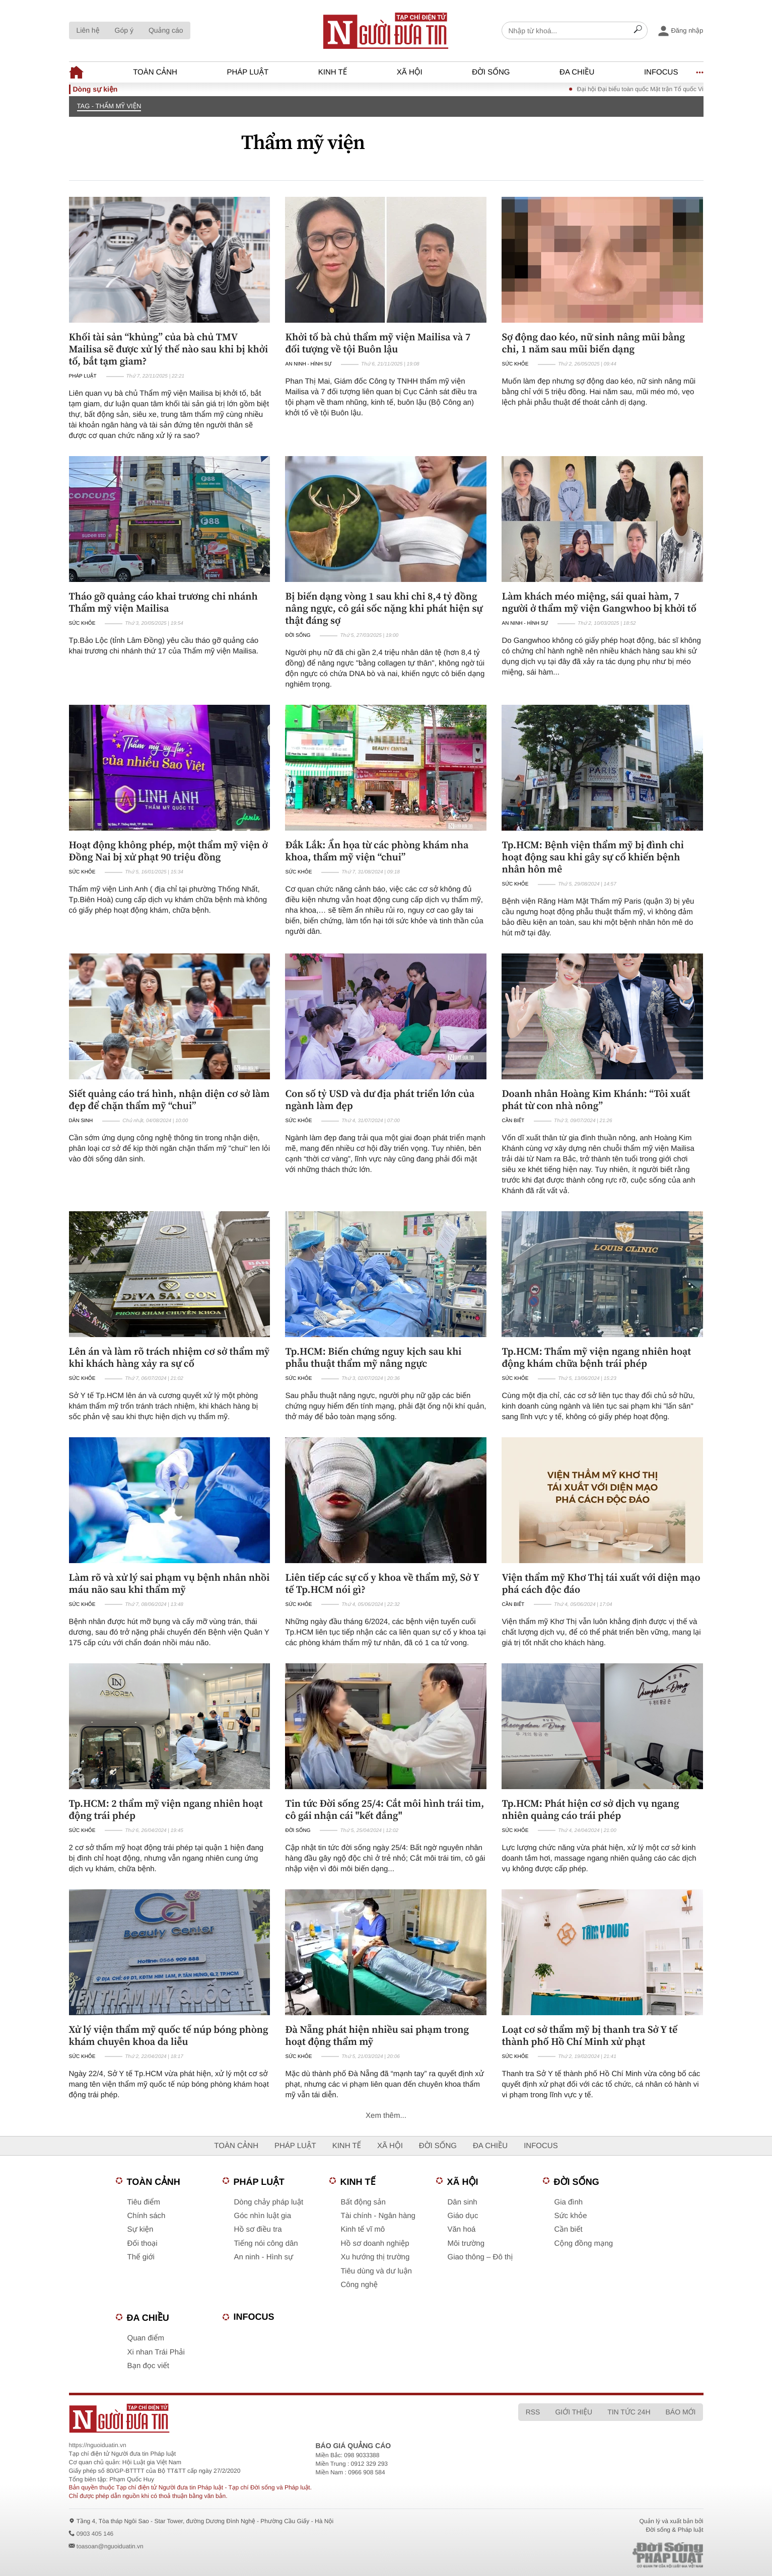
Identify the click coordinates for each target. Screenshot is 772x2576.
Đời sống (491, 72)
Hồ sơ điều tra (258, 2229)
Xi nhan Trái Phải (156, 2352)
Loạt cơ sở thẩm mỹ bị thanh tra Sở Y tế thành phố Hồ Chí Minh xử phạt (589, 2035)
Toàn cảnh (155, 72)
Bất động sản (363, 2202)
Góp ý (124, 30)
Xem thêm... (386, 2115)
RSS (533, 2412)
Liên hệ (88, 30)
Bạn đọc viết (148, 2366)
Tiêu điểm (143, 2202)
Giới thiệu (573, 2412)
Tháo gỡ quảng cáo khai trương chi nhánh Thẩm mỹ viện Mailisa (163, 602)
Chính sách (146, 2216)
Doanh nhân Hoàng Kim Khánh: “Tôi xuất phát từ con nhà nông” (596, 1099)
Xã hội (410, 72)
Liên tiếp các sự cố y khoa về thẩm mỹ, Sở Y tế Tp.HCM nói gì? (382, 1583)
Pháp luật (247, 72)
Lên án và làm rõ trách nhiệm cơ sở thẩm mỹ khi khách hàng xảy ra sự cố (169, 1357)
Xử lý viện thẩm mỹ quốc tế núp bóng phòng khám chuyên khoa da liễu (168, 2035)
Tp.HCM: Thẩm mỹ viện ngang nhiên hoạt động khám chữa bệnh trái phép (596, 1357)
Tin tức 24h (628, 2412)
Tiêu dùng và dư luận (376, 2271)
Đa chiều (576, 72)
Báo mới (681, 2412)
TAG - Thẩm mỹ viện (109, 106)
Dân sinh (81, 1121)
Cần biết (513, 1121)
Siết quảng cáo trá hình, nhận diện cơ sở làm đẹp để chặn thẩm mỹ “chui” (169, 1099)
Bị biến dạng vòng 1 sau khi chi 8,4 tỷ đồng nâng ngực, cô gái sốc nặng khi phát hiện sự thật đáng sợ (383, 608)
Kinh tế (332, 72)
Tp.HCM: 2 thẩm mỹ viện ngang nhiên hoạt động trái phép (166, 1809)
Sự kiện (140, 2229)
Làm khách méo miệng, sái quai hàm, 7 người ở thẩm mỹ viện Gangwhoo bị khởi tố (599, 602)
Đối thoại (142, 2243)
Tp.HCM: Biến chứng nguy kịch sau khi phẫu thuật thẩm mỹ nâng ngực (373, 1357)
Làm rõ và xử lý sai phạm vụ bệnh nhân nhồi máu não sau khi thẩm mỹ (169, 1583)
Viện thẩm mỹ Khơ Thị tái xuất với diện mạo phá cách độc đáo (601, 1583)
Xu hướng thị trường (375, 2257)
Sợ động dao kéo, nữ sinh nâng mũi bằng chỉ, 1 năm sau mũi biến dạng (593, 343)
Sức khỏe (515, 364)
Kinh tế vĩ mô (363, 2229)
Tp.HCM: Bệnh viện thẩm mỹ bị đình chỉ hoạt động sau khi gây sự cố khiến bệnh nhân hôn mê (592, 857)
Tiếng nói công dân (266, 2243)
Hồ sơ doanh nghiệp (375, 2243)
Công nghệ (359, 2284)
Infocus (661, 72)
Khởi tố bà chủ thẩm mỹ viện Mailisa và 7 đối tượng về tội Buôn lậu (377, 343)
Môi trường (466, 2243)
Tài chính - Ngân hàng (378, 2216)
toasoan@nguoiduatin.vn (110, 2546)
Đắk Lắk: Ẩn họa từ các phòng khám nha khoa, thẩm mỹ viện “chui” (376, 851)
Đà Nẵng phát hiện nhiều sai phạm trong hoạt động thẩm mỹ (377, 2035)
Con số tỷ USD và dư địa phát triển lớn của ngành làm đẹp (379, 1099)
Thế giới (141, 2257)
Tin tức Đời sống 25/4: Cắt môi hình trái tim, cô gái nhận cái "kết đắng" (384, 1809)
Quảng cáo (166, 30)
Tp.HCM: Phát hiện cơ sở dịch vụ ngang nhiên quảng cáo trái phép (590, 1809)
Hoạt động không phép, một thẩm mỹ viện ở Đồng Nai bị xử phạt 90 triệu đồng (168, 851)
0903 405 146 (95, 2533)
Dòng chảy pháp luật (269, 2202)
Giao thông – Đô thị (480, 2257)
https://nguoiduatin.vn (97, 2445)
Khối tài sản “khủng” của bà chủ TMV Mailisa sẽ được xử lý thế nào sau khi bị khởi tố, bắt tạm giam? (168, 349)
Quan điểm (146, 2338)
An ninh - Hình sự (308, 364)
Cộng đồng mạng (583, 2243)
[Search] (637, 31)
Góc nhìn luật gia (262, 2216)
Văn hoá (462, 2229)
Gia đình (568, 2202)
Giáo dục (463, 2216)
